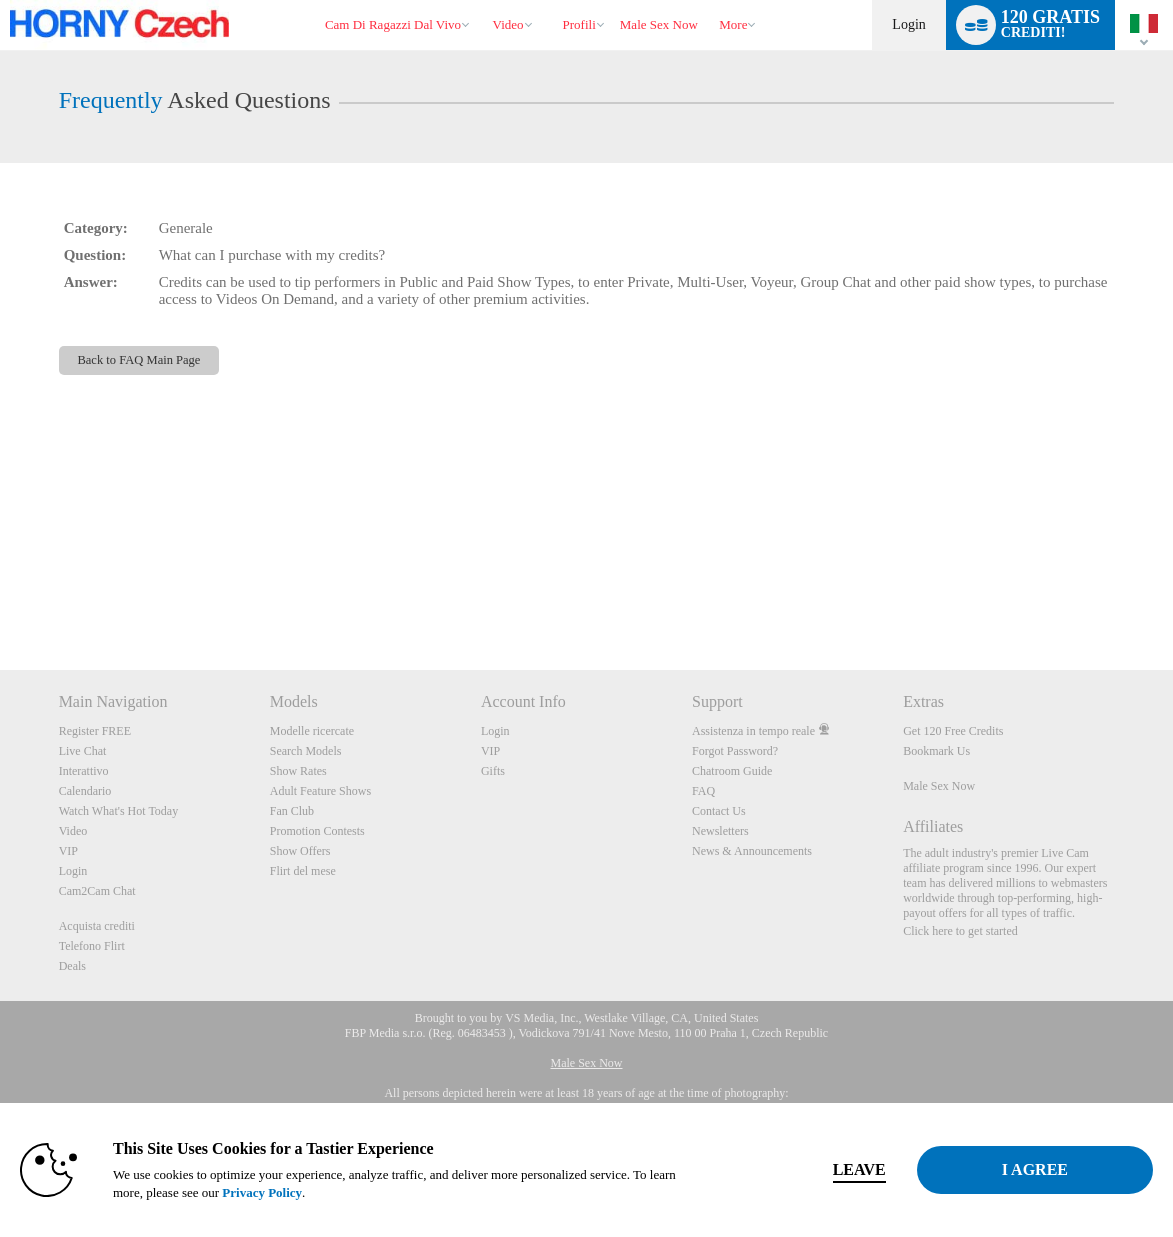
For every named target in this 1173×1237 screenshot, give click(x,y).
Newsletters (720, 831)
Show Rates (298, 771)
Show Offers (300, 851)
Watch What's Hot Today (119, 811)
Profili (579, 24)
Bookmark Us (936, 751)
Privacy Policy (262, 1192)
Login (908, 24)
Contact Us (719, 811)
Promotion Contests (317, 831)
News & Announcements (752, 851)
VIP (68, 851)
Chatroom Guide (732, 771)
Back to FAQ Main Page (138, 360)
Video (508, 24)
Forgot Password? (735, 751)
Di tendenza (483, 0)
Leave (859, 1169)
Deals (72, 966)
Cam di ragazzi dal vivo (393, 24)
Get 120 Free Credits (953, 731)
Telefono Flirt (92, 946)
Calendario (85, 791)
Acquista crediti (97, 926)
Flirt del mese (303, 871)
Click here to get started (960, 931)
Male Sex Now (939, 786)
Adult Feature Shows (320, 791)
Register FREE (95, 731)
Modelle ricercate (312, 731)
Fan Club (292, 811)
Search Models (306, 751)
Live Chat (83, 751)
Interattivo (84, 771)
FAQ (703, 791)
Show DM (0, 595)
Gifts (493, 771)
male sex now (659, 24)
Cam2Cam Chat (97, 891)
